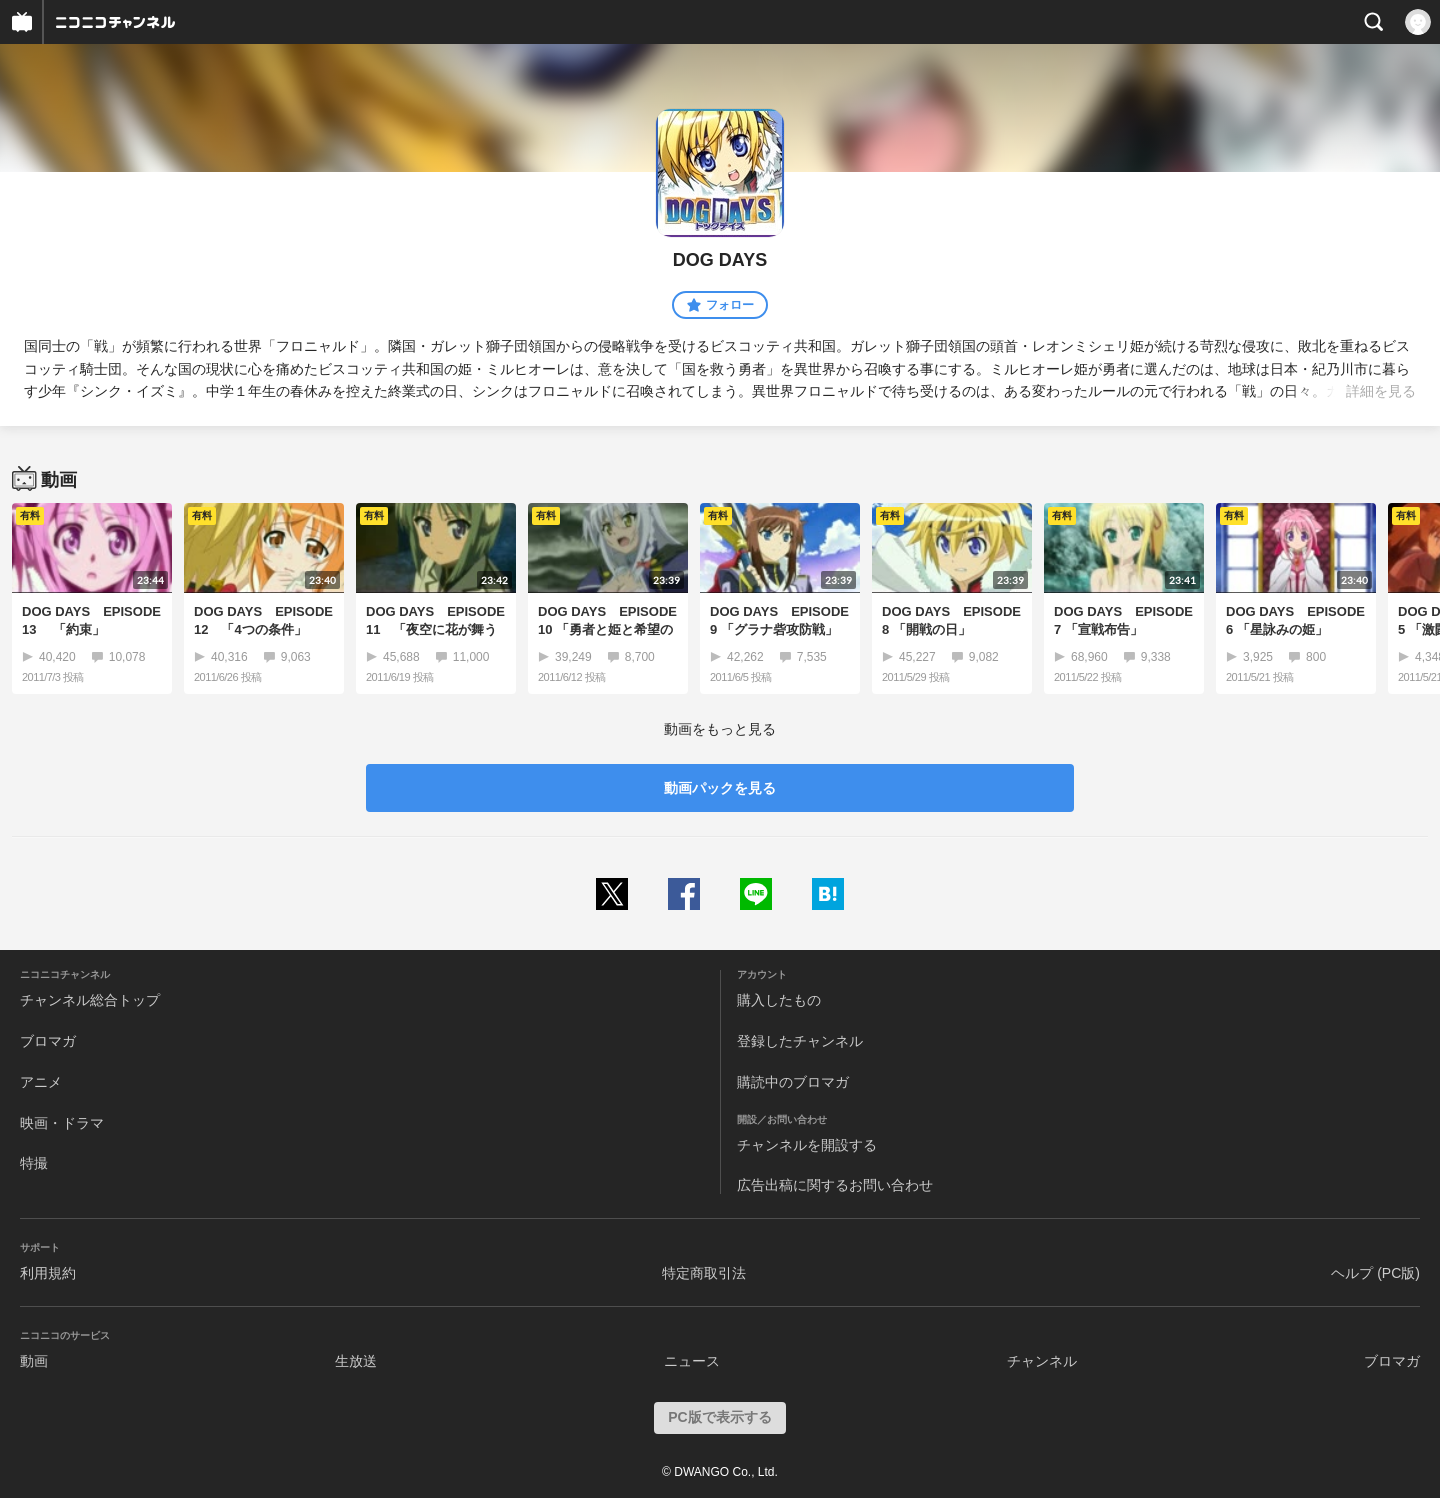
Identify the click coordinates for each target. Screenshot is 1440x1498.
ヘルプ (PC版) (1375, 1273)
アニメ (41, 1082)
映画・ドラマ (62, 1123)
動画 (34, 1361)
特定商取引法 (704, 1273)
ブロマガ (48, 1041)
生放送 (356, 1361)
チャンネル (1042, 1361)
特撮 (34, 1163)
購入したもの (779, 1000)
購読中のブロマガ (793, 1082)
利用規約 (48, 1273)
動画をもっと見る (720, 729)
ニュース (692, 1361)
